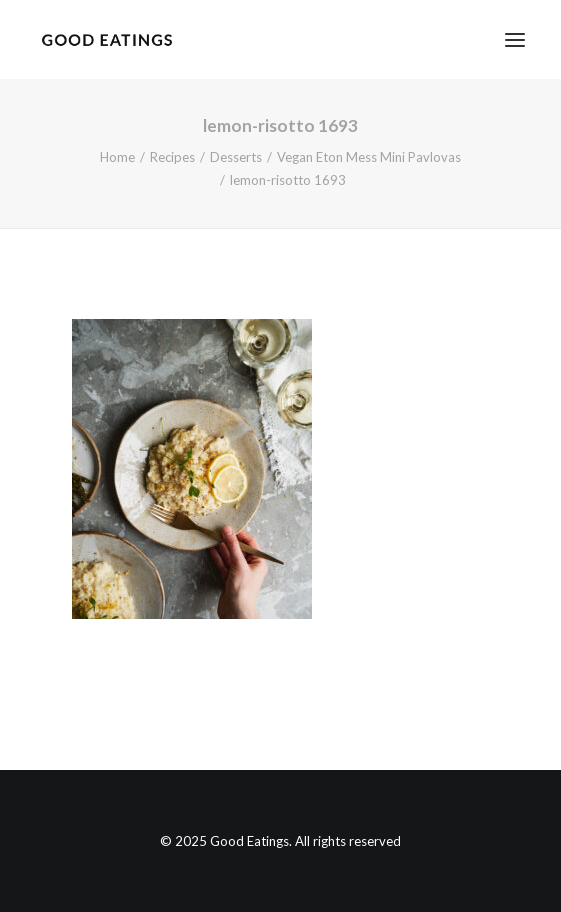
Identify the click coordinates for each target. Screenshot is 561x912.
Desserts (236, 157)
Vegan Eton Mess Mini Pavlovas (369, 157)
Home (117, 157)
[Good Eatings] (106, 39)
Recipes (172, 157)
